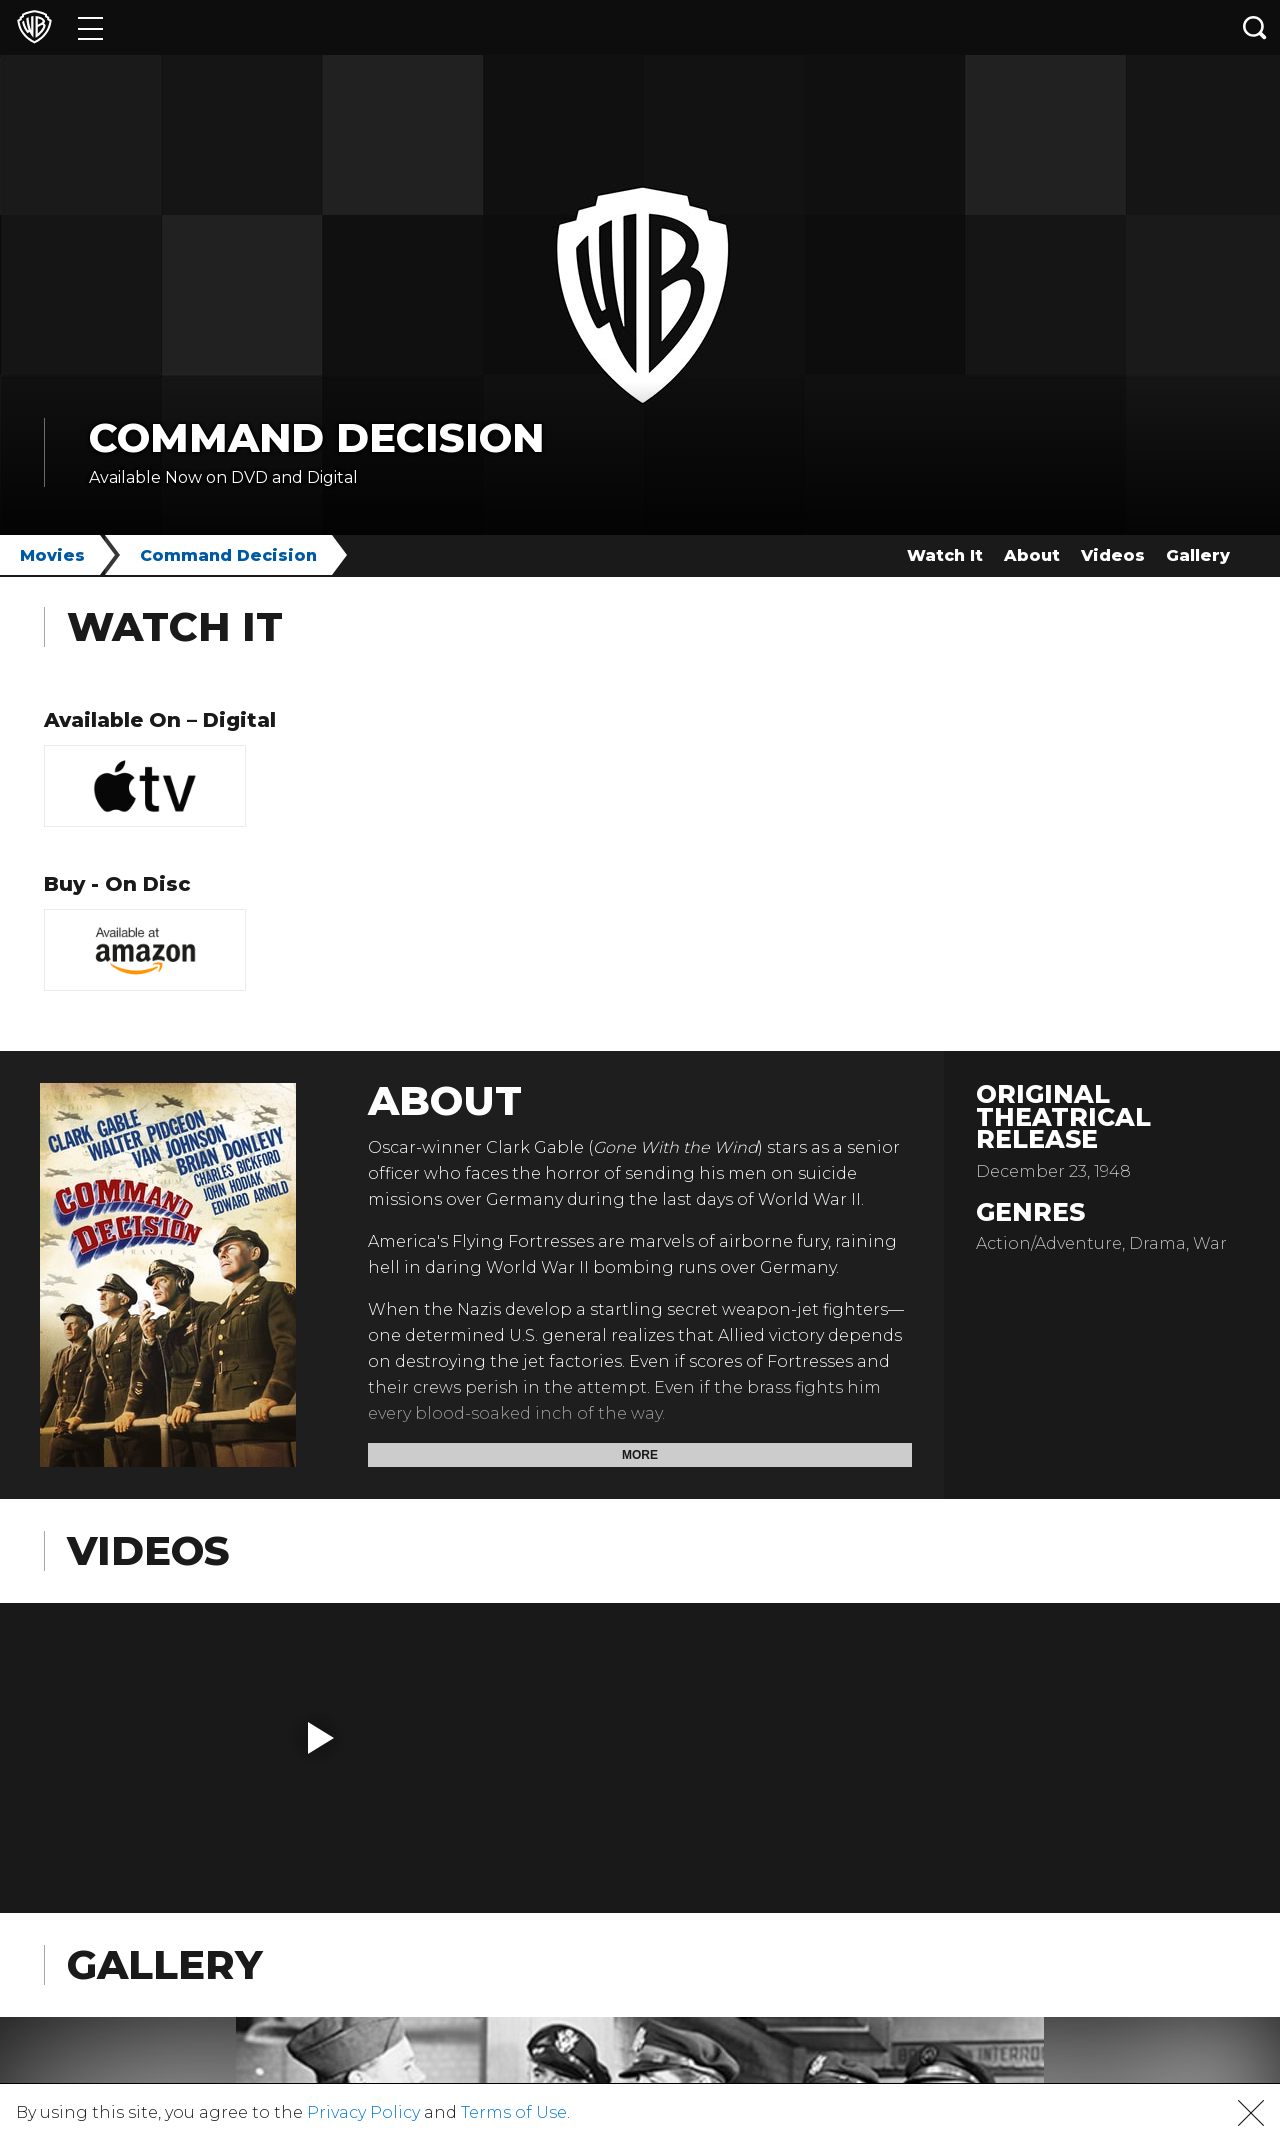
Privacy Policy (363, 2112)
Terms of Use (514, 2112)
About (1032, 555)
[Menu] (90, 27)
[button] (321, 1738)
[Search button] (1255, 27)
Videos (1113, 555)
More (640, 1455)
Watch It (945, 555)
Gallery (1198, 555)
